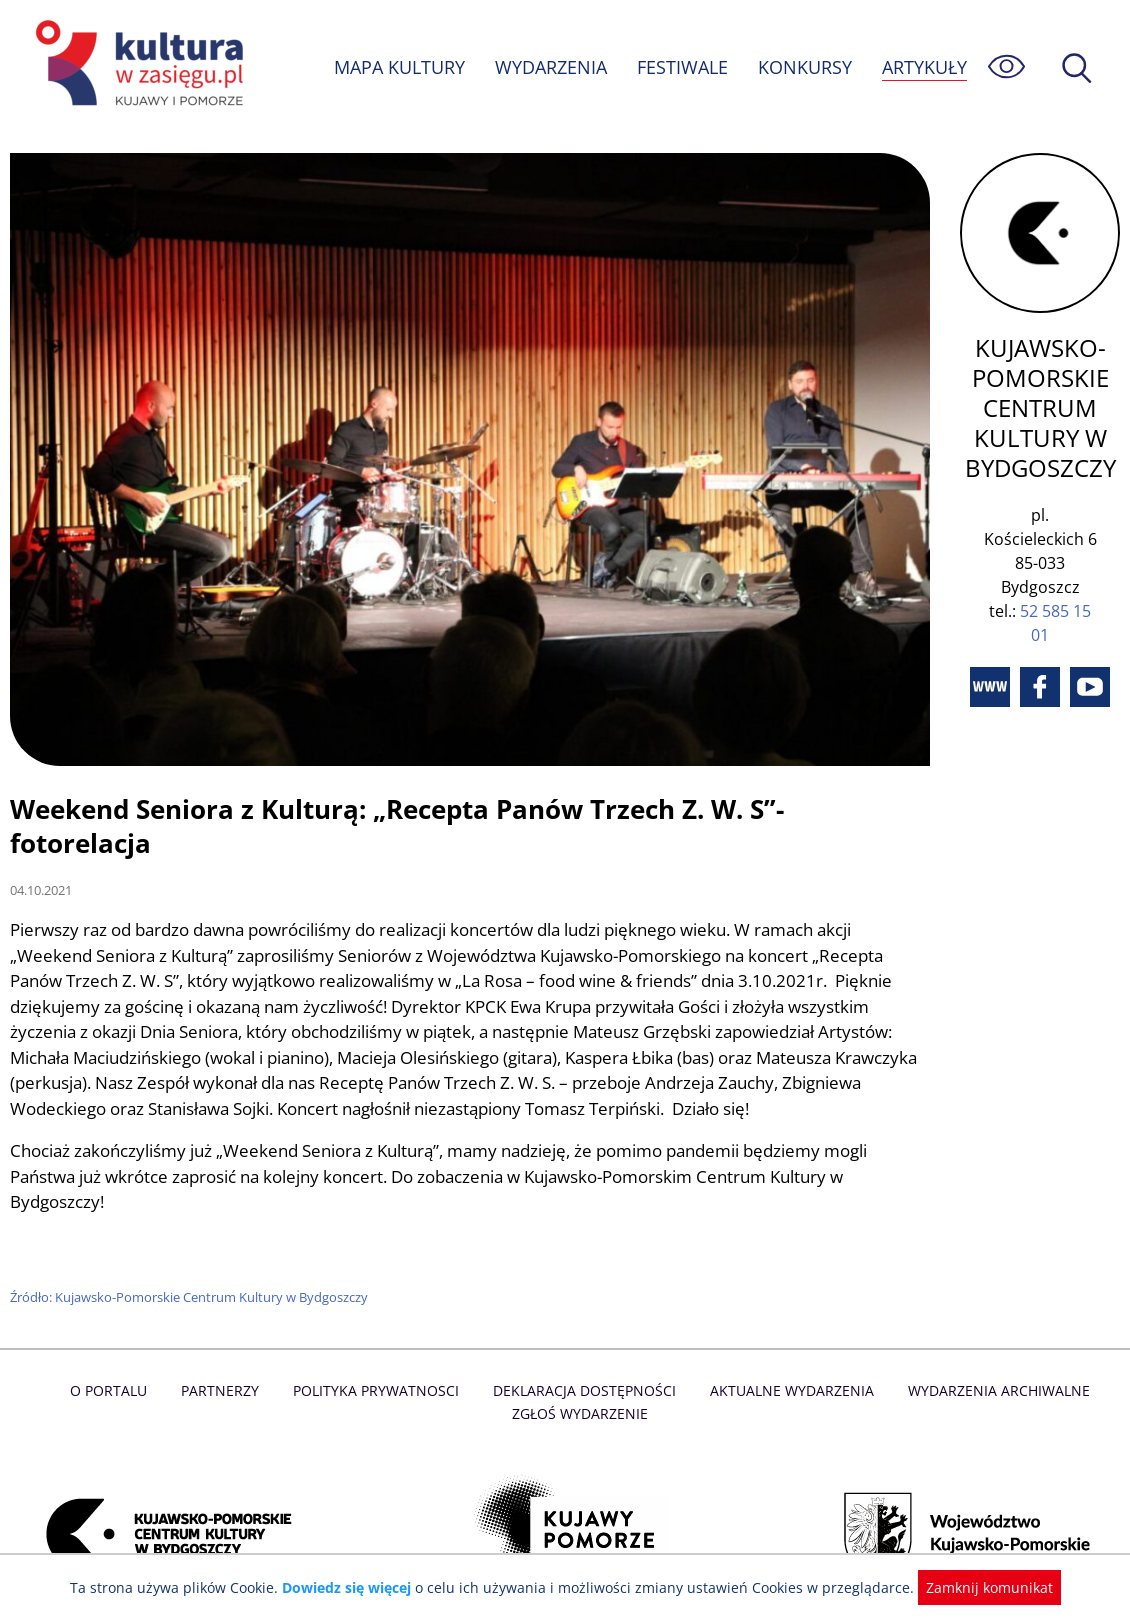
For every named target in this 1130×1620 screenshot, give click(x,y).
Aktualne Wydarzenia (788, 1357)
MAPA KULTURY (397, 67)
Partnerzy (226, 1357)
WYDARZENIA (549, 67)
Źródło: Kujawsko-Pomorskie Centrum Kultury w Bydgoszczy (191, 1264)
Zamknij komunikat (977, 1587)
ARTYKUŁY (924, 67)
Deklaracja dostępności (585, 1357)
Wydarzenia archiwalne (992, 1357)
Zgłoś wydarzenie (580, 1380)
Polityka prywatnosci (379, 1357)
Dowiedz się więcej (354, 1587)
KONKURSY (804, 67)
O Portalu (116, 1357)
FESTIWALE (682, 67)
